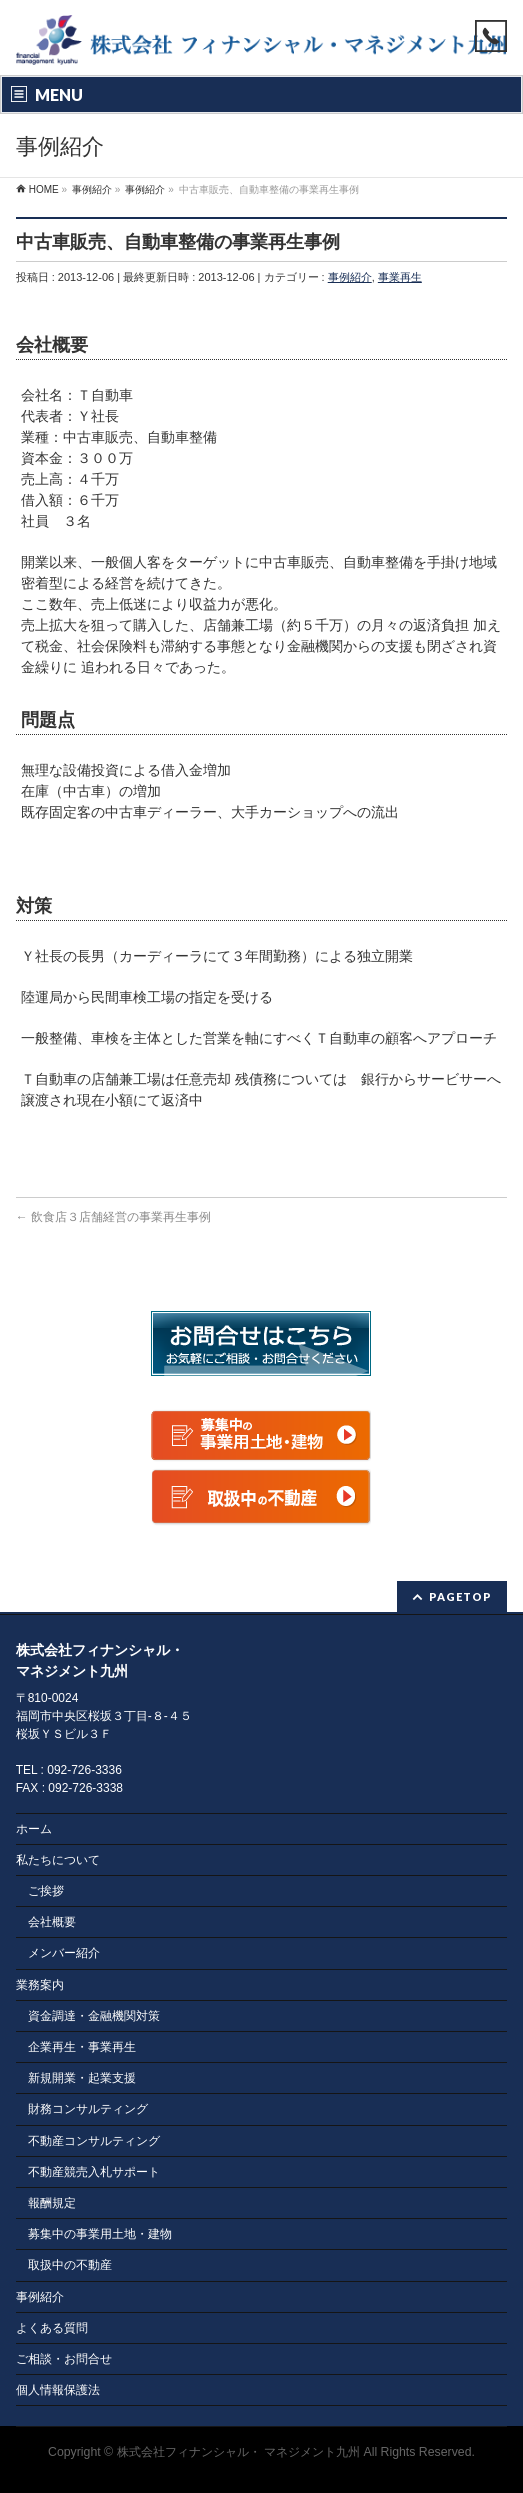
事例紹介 (350, 277)
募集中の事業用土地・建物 (100, 2234)
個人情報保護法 (58, 2390)
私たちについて (58, 1860)
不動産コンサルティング (94, 2141)
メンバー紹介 (64, 1953)
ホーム (34, 1829)
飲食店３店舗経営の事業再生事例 (113, 1217)
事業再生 (400, 277)
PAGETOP (460, 1596)
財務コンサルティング (88, 2109)
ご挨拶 (46, 1891)
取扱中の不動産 (70, 2265)
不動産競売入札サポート (94, 2172)
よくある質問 (52, 2328)
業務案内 (40, 1985)
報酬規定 (52, 2203)
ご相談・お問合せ (64, 2359)
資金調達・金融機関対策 (94, 2016)
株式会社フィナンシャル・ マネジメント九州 (238, 2452)
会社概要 (52, 1922)
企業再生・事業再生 (82, 2047)
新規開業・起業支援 (82, 2078)
